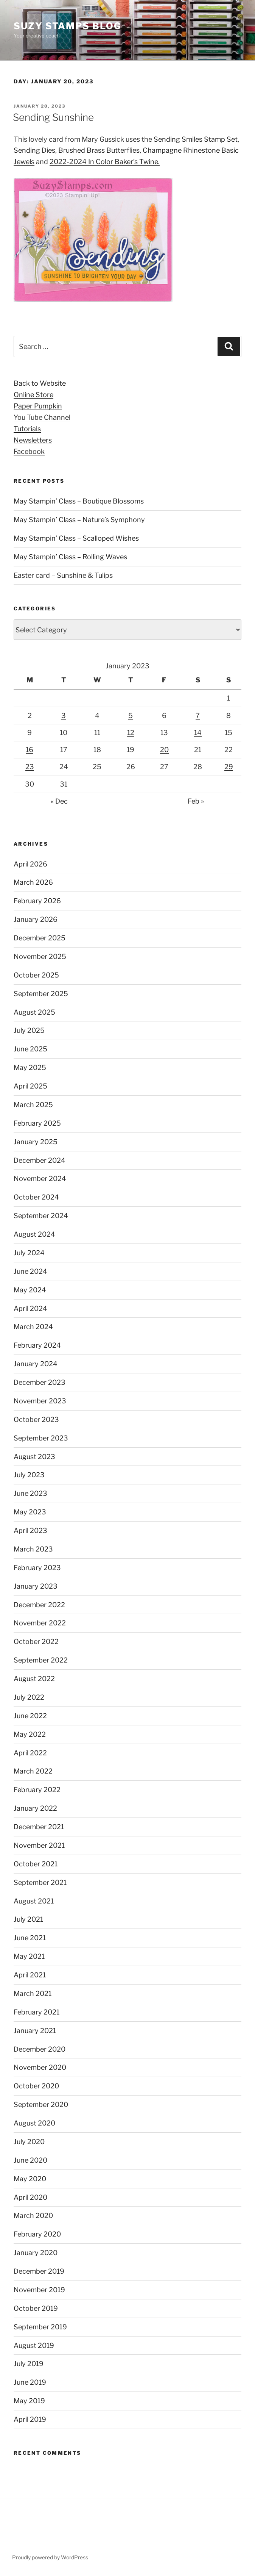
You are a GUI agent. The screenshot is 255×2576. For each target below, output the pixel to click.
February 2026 (37, 901)
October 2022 (36, 1641)
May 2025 (30, 1067)
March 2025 (33, 1105)
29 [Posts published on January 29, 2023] (228, 767)
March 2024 (33, 1327)
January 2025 (36, 1142)
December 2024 (39, 1160)
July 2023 (29, 1475)
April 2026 (30, 864)
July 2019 (29, 2364)
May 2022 (30, 1734)
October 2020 (36, 2086)
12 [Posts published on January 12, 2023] (130, 733)
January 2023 (36, 1586)
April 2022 (30, 1753)
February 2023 (37, 1568)
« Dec (59, 801)
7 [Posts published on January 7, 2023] (198, 715)
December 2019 (39, 2271)
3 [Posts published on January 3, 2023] (63, 715)
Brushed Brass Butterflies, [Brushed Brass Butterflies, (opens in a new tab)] (99, 150)
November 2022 (40, 1623)
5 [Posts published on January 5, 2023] (130, 715)
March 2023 (33, 1549)
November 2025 (40, 956)
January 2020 (36, 2253)
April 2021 (30, 1975)
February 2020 (37, 2234)
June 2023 (30, 1493)
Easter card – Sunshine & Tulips (63, 575)
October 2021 (36, 1864)
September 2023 (41, 1438)
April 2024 (30, 1308)
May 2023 (30, 1512)
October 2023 (36, 1419)
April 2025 (30, 1086)
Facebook (29, 451)
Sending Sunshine (53, 117)
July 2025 (29, 1030)
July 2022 (29, 1697)
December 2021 (39, 1827)
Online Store (33, 395)
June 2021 (30, 1938)
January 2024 (36, 1364)
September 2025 (41, 994)
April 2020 (30, 2197)
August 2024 (34, 1234)
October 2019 (36, 2308)
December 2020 (39, 2049)
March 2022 (33, 1771)
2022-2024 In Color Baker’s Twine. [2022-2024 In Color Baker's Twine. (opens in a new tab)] (105, 162)
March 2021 (32, 1993)
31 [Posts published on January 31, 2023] (63, 784)
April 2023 (30, 1530)
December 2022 (39, 1605)
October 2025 (36, 975)
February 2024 (37, 1345)
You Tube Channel (42, 417)
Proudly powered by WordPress (50, 2557)
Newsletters (33, 440)
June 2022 (30, 1716)
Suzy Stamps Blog (67, 25)
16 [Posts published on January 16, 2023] (29, 750)
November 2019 (39, 2290)
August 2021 (34, 1901)
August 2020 (34, 2123)
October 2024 (36, 1197)
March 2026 (33, 882)
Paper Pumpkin (38, 406)
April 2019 (30, 2419)
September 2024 (41, 1216)
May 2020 (30, 2179)
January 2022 (35, 1808)
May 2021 (29, 1956)
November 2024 (40, 1178)
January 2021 (35, 2031)
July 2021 (28, 1919)
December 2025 (39, 938)
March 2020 (33, 2215)
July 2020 (29, 2142)
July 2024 (29, 1253)
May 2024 (30, 1290)
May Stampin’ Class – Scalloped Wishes (76, 538)
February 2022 (37, 1790)
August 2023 (34, 1457)
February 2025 (37, 1123)
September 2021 (40, 1882)
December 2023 (39, 1382)
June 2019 (30, 2382)
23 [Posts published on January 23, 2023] (29, 767)
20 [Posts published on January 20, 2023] (164, 750)
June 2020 (30, 2160)
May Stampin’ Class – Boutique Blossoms (79, 501)
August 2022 (34, 1679)
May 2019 (29, 2401)
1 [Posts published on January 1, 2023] (228, 698)
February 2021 (36, 2012)
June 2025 (30, 1049)
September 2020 (41, 2104)
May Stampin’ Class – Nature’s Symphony (79, 520)
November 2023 (40, 1401)
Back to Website (40, 383)
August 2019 (34, 2345)
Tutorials (27, 429)
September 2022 (41, 1660)
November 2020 (40, 2067)
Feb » (196, 801)
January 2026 (36, 919)
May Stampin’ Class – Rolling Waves (70, 557)
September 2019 (40, 2327)
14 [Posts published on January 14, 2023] (198, 733)
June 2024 (30, 1271)
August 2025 (34, 1012)
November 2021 (39, 1845)
